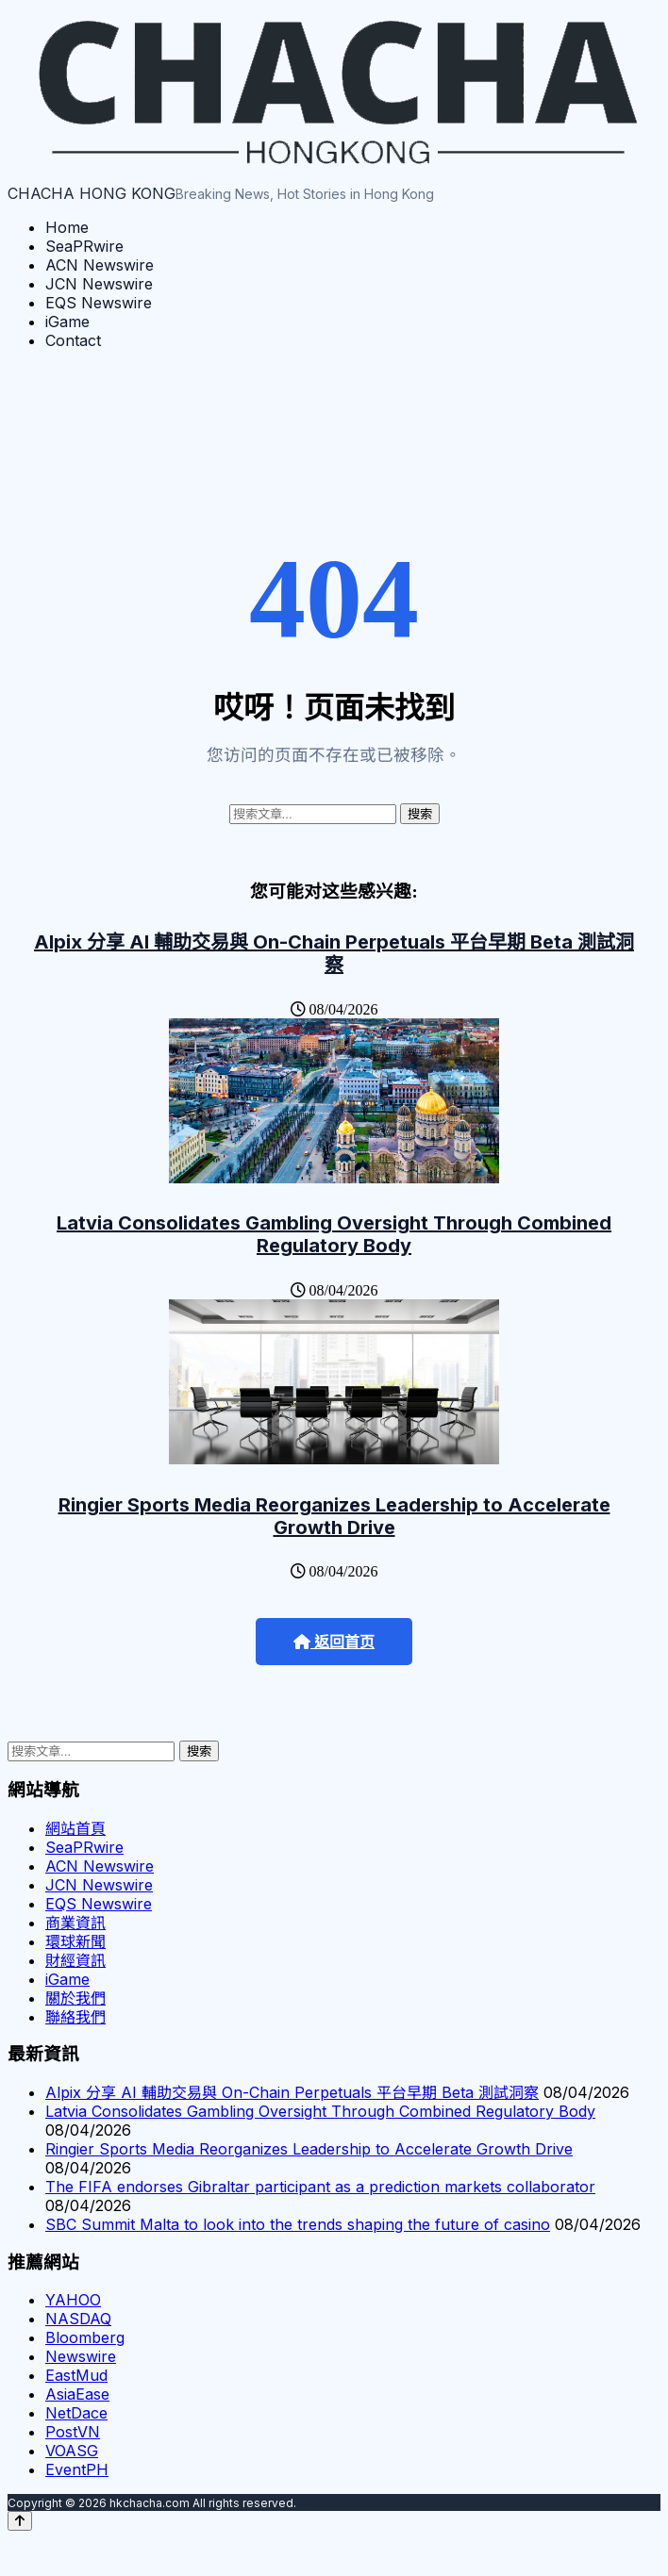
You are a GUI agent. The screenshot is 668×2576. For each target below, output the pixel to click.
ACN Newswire (99, 265)
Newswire (80, 2356)
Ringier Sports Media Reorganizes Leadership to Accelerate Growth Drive (334, 1516)
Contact (73, 340)
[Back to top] (20, 2521)
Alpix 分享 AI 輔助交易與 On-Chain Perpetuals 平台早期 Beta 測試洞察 (334, 953)
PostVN (72, 2431)
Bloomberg (85, 2337)
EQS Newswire (98, 302)
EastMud (76, 2375)
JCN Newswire (99, 283)
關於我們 (75, 1998)
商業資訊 (75, 1922)
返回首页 (334, 1642)
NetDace (76, 2412)
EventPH (77, 2469)
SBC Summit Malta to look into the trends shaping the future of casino (297, 2224)
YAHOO (73, 2299)
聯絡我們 (75, 2016)
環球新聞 (75, 1941)
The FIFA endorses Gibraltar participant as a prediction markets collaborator (320, 2186)
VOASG (71, 2450)
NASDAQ (78, 2318)
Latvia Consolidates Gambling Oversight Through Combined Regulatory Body (334, 1234)
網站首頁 (75, 1828)
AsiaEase (77, 2394)
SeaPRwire (84, 246)
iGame (67, 321)
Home (67, 227)
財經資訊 (75, 1960)
